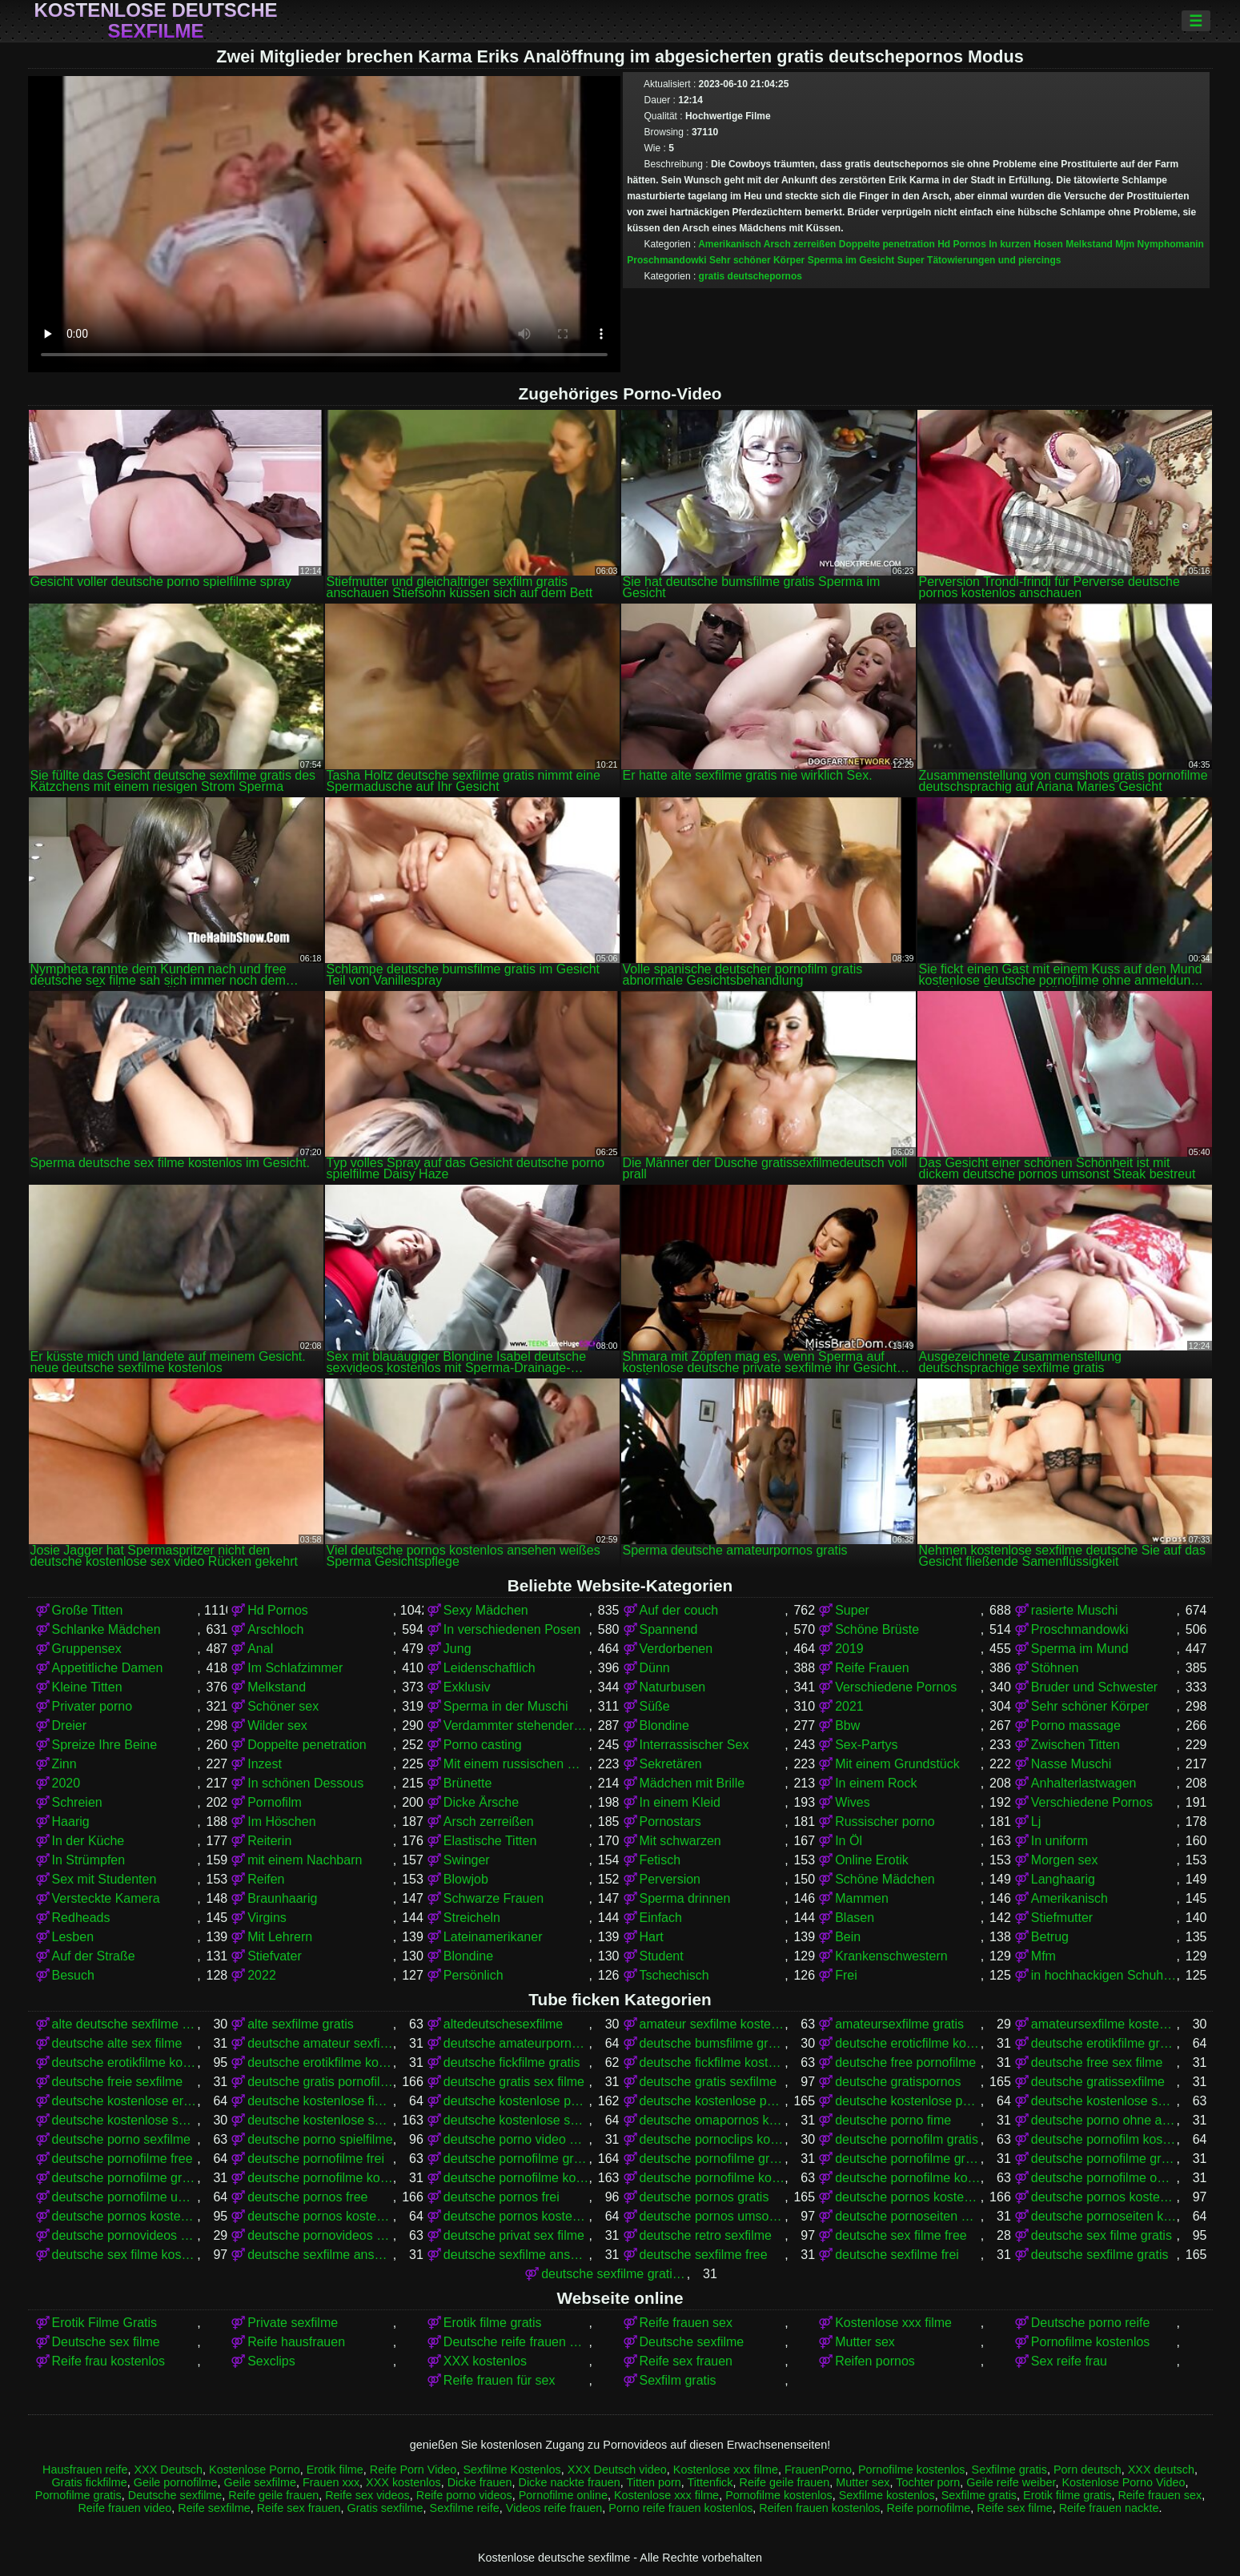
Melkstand (1089, 244)
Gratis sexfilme (385, 2508)
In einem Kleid (680, 1802)
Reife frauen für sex (499, 2380)
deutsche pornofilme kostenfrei (320, 2178)
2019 (849, 1648)
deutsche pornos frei (501, 2197)
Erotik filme (335, 2469)
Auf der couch (679, 1610)
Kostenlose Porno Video (1123, 2482)
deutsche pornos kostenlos (908, 2197)
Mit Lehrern (279, 1937)
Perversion (670, 1879)
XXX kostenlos (485, 2361)
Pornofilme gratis (78, 2495)
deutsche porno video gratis (516, 2139)
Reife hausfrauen (296, 2342)
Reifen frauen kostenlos (819, 2508)
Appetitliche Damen (107, 1668)
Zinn (64, 1764)
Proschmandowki (666, 260)
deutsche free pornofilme (905, 2062)
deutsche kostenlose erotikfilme (125, 2101)
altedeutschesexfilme (503, 2024)
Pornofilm (274, 1802)
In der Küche (88, 1841)
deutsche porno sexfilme (121, 2139)
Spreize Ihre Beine (105, 1744)
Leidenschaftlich (489, 1668)
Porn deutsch (1087, 2469)
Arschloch (275, 1629)
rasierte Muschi (1074, 1610)
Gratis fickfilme (88, 2482)
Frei (846, 1975)
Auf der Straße (93, 1956)
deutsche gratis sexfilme (708, 2081)
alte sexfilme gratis (300, 2024)
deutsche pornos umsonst (712, 2216)
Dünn (655, 1668)
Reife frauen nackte (1109, 2508)
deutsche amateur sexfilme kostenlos (320, 2043)
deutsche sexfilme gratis (1100, 2254)
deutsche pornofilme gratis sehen (125, 2178)
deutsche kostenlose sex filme (1104, 2101)
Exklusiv (467, 1687)
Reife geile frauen (785, 2482)
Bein (848, 1937)
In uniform (1059, 1841)
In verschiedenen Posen (512, 1629)
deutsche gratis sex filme (513, 2081)
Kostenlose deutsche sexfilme (155, 21)
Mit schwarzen (680, 1841)
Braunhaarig (282, 1898)
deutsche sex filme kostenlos (125, 2254)
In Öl (848, 1841)
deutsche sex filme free (901, 2235)
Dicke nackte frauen (569, 2482)
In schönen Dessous (305, 1783)
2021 (849, 1706)
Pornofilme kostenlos (1090, 2342)
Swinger (466, 1860)
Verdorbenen (676, 1648)
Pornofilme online (563, 2495)
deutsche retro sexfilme (706, 2235)
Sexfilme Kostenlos (511, 2469)
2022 (261, 1975)
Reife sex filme (1014, 2508)
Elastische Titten (490, 1841)
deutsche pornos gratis (704, 2197)
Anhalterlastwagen (1084, 1783)
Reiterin (269, 1841)
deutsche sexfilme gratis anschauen (614, 2274)
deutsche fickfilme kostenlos (712, 2062)
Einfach (661, 1917)
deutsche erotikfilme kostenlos (125, 2062)
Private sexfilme (292, 2322)
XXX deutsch (1161, 2469)
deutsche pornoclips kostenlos (712, 2139)
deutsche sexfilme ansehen (516, 2254)
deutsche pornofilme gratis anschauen (712, 2158)
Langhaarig (1063, 1879)
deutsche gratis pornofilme (320, 2081)
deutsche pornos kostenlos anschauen (1104, 2197)
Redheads (81, 1917)
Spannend (669, 1629)
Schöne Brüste (877, 1629)
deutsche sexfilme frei (897, 2254)
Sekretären (671, 1764)
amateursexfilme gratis (899, 2024)
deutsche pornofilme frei (315, 2158)
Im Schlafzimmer (295, 1668)
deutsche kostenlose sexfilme (320, 2120)
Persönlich (473, 1975)
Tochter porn (928, 2482)
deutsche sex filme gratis (1101, 2235)
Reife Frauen (872, 1668)
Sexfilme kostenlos (887, 2495)
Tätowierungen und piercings (994, 260)
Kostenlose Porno (254, 2469)
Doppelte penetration (887, 244)
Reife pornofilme (929, 2508)
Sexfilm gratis (678, 2380)
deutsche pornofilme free (122, 2158)
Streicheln (471, 1917)
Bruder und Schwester (1094, 1687)
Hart (652, 1937)
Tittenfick (709, 2482)
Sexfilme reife (465, 2508)
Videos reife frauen (554, 2508)
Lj (1036, 1821)
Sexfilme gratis (1009, 2469)
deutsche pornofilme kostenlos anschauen (712, 2178)
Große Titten (87, 1610)
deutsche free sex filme (1097, 2062)
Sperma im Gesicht (851, 260)
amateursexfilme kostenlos (1104, 2024)
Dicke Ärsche (481, 1802)
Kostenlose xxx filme (893, 2322)
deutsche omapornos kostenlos (712, 2120)
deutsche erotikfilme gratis (1104, 2043)
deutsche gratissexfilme (1098, 2081)
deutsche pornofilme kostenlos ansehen (908, 2178)
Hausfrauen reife (84, 2469)
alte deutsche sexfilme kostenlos (125, 2024)
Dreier (69, 1725)
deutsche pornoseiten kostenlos (1104, 2216)
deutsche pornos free (307, 2197)
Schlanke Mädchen (106, 1629)
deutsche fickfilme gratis (511, 2062)
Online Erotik (872, 1860)
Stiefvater (274, 1956)
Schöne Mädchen (885, 1879)
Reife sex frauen (686, 2361)
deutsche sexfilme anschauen (320, 2254)
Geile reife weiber (1010, 2482)
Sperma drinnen (685, 1898)
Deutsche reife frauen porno (516, 2342)
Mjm (1124, 244)
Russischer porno (885, 1821)
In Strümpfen (89, 1860)
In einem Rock (876, 1783)
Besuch (73, 1975)
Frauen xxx (331, 2482)
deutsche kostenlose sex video (125, 2120)
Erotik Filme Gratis (105, 2322)
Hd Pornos (961, 244)
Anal (260, 1648)
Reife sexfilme (214, 2508)
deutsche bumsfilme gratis (712, 2043)
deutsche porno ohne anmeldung (1104, 2120)
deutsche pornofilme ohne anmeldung (1104, 2178)
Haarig (71, 1821)
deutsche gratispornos (898, 2081)
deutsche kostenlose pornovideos (908, 2101)
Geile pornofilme (176, 2482)
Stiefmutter (1062, 1917)
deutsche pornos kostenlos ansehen (125, 2216)
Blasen (854, 1917)
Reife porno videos (464, 2495)
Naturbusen (673, 1687)
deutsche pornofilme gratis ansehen (908, 2158)
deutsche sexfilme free (704, 2254)
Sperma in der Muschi (505, 1706)
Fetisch (660, 1860)
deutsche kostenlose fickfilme (320, 2101)
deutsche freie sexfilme (117, 2081)
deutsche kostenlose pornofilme (516, 2101)
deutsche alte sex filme (117, 2043)
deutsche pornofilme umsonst (125, 2197)
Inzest (264, 1764)
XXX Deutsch (168, 2469)
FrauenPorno (818, 2469)
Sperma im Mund (1080, 1648)
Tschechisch (674, 1975)
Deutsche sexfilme (692, 2342)
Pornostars (670, 1821)
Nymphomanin (1171, 244)
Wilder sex (277, 1725)
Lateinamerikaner (493, 1937)
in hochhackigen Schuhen (1104, 1975)
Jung (457, 1648)
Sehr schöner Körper (757, 260)
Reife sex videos (367, 2495)
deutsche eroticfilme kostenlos (908, 2043)
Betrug (1050, 1937)
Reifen (265, 1879)
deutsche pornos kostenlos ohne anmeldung (320, 2216)
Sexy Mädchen (485, 1610)
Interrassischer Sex (694, 1744)
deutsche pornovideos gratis (125, 2235)
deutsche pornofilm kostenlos (1104, 2139)
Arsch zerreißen (800, 244)
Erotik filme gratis (492, 2322)
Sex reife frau (1069, 2361)
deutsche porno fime (893, 2120)
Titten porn (653, 2482)
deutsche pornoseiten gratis (908, 2216)
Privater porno (92, 1706)
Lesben (73, 1937)
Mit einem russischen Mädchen (516, 1764)
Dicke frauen (479, 2482)
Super (911, 260)
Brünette (467, 1783)
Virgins (267, 1917)
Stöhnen (1055, 1668)
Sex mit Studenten (104, 1879)
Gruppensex (87, 1648)
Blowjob (465, 1879)
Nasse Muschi (1071, 1764)
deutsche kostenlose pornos (712, 2101)
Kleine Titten (87, 1687)
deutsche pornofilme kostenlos (516, 2178)
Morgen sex (1064, 1860)
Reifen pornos (875, 2361)
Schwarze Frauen (493, 1898)
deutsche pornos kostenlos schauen (516, 2216)
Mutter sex (865, 2342)
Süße (655, 1706)
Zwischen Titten (1075, 1744)
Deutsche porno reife (1090, 2322)
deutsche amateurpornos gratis (516, 2043)
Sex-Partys (866, 1744)
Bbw (847, 1725)
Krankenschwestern (891, 1956)
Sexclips (271, 2361)
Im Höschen (281, 1821)
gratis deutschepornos (750, 276)
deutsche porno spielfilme (319, 2139)
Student (662, 1956)
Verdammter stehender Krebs (516, 1725)
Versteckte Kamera (106, 1898)
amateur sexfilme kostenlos (712, 2024)
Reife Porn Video (413, 2469)
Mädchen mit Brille (692, 1783)
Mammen (862, 1898)
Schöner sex (283, 1706)
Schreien (77, 1802)
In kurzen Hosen (1026, 244)
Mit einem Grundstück (897, 1764)
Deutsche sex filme (106, 2342)
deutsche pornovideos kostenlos (320, 2235)
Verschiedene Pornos (896, 1687)
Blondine (664, 1725)
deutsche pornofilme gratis (516, 2158)
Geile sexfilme (260, 2482)
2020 (66, 1783)
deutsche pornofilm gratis (906, 2139)
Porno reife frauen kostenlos (680, 2508)
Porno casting (482, 1744)
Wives (852, 1802)
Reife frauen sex (686, 2322)
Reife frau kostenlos (108, 2361)
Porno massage (1076, 1725)
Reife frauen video (124, 2508)
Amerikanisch (729, 244)
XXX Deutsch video (617, 2469)
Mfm (1043, 1956)
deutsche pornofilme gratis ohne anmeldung (1104, 2158)
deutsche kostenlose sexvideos (516, 2120)
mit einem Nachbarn (304, 1860)
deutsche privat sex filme (513, 2235)
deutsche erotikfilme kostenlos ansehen (320, 2062)
